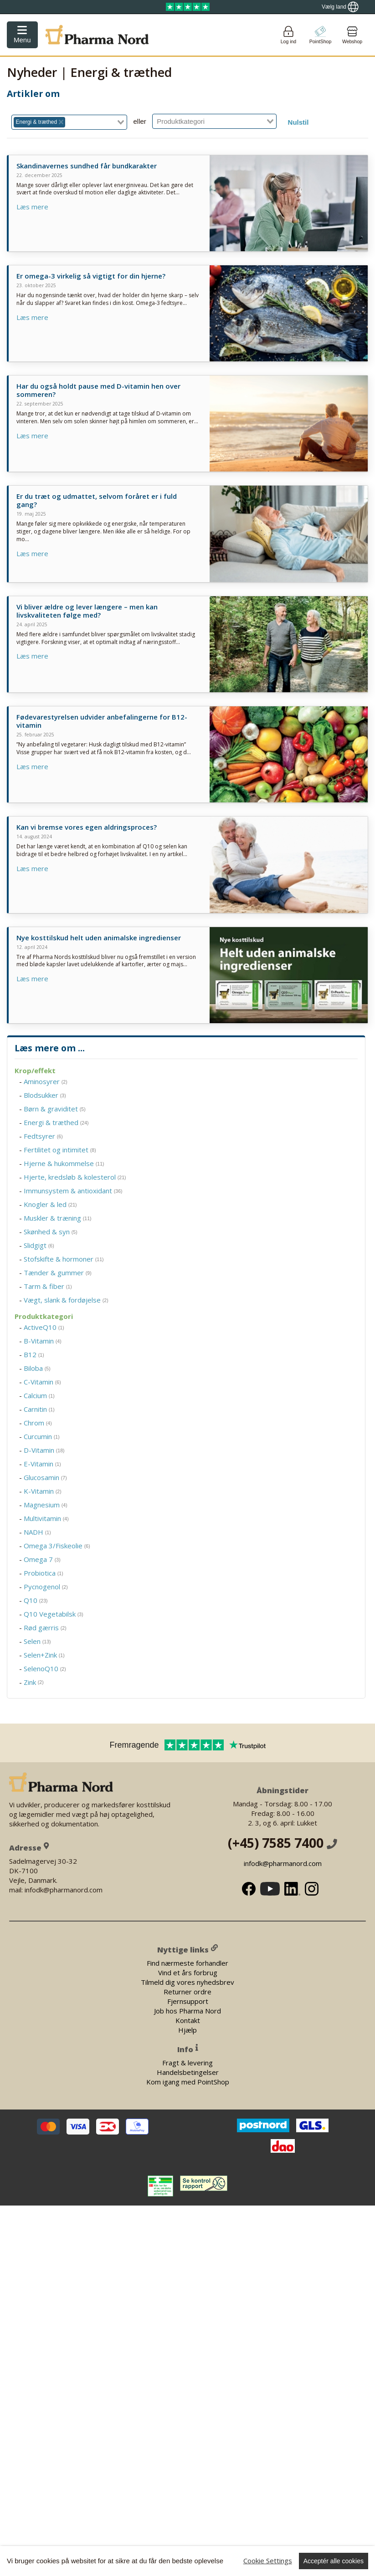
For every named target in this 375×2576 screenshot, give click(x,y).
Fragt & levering (187, 2062)
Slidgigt (39, 1245)
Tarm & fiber (48, 1286)
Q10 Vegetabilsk (53, 1613)
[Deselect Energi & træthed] (61, 122)
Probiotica (43, 1572)
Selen (37, 1641)
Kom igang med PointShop (187, 2081)
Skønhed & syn (50, 1231)
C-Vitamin (42, 1381)
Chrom (38, 1422)
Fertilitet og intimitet (60, 1149)
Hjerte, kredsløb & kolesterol (75, 1177)
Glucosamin (45, 1477)
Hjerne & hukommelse (64, 1163)
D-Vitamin (44, 1450)
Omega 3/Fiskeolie (57, 1545)
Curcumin (42, 1436)
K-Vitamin (43, 1491)
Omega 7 (42, 1559)
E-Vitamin (42, 1463)
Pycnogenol (46, 1586)
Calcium (39, 1395)
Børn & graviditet (55, 1108)
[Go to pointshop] (320, 35)
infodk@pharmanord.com (282, 1863)
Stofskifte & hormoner (64, 1258)
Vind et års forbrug (187, 1972)
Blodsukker (45, 1095)
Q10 (36, 1600)
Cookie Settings (267, 2560)
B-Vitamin (43, 1340)
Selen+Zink (44, 1654)
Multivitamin (46, 1518)
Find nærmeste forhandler (187, 1962)
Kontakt (187, 2020)
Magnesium (45, 1504)
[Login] (288, 35)
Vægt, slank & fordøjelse (66, 1299)
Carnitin (39, 1409)
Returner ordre (187, 1991)
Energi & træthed (56, 1122)
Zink (34, 1682)
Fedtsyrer (43, 1136)
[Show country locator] (340, 7)
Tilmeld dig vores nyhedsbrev (187, 1982)
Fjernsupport (187, 2001)
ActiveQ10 (44, 1327)
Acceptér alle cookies (333, 2561)
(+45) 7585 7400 (282, 1842)
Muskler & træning (58, 1217)
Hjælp (187, 2029)
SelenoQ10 (45, 1668)
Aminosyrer (45, 1081)
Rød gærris (45, 1627)
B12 (34, 1354)
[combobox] (69, 122)
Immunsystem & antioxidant (73, 1190)
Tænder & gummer (58, 1272)
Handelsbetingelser (188, 2072)
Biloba (37, 1368)
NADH (37, 1531)
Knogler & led (50, 1204)
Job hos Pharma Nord (187, 2010)
